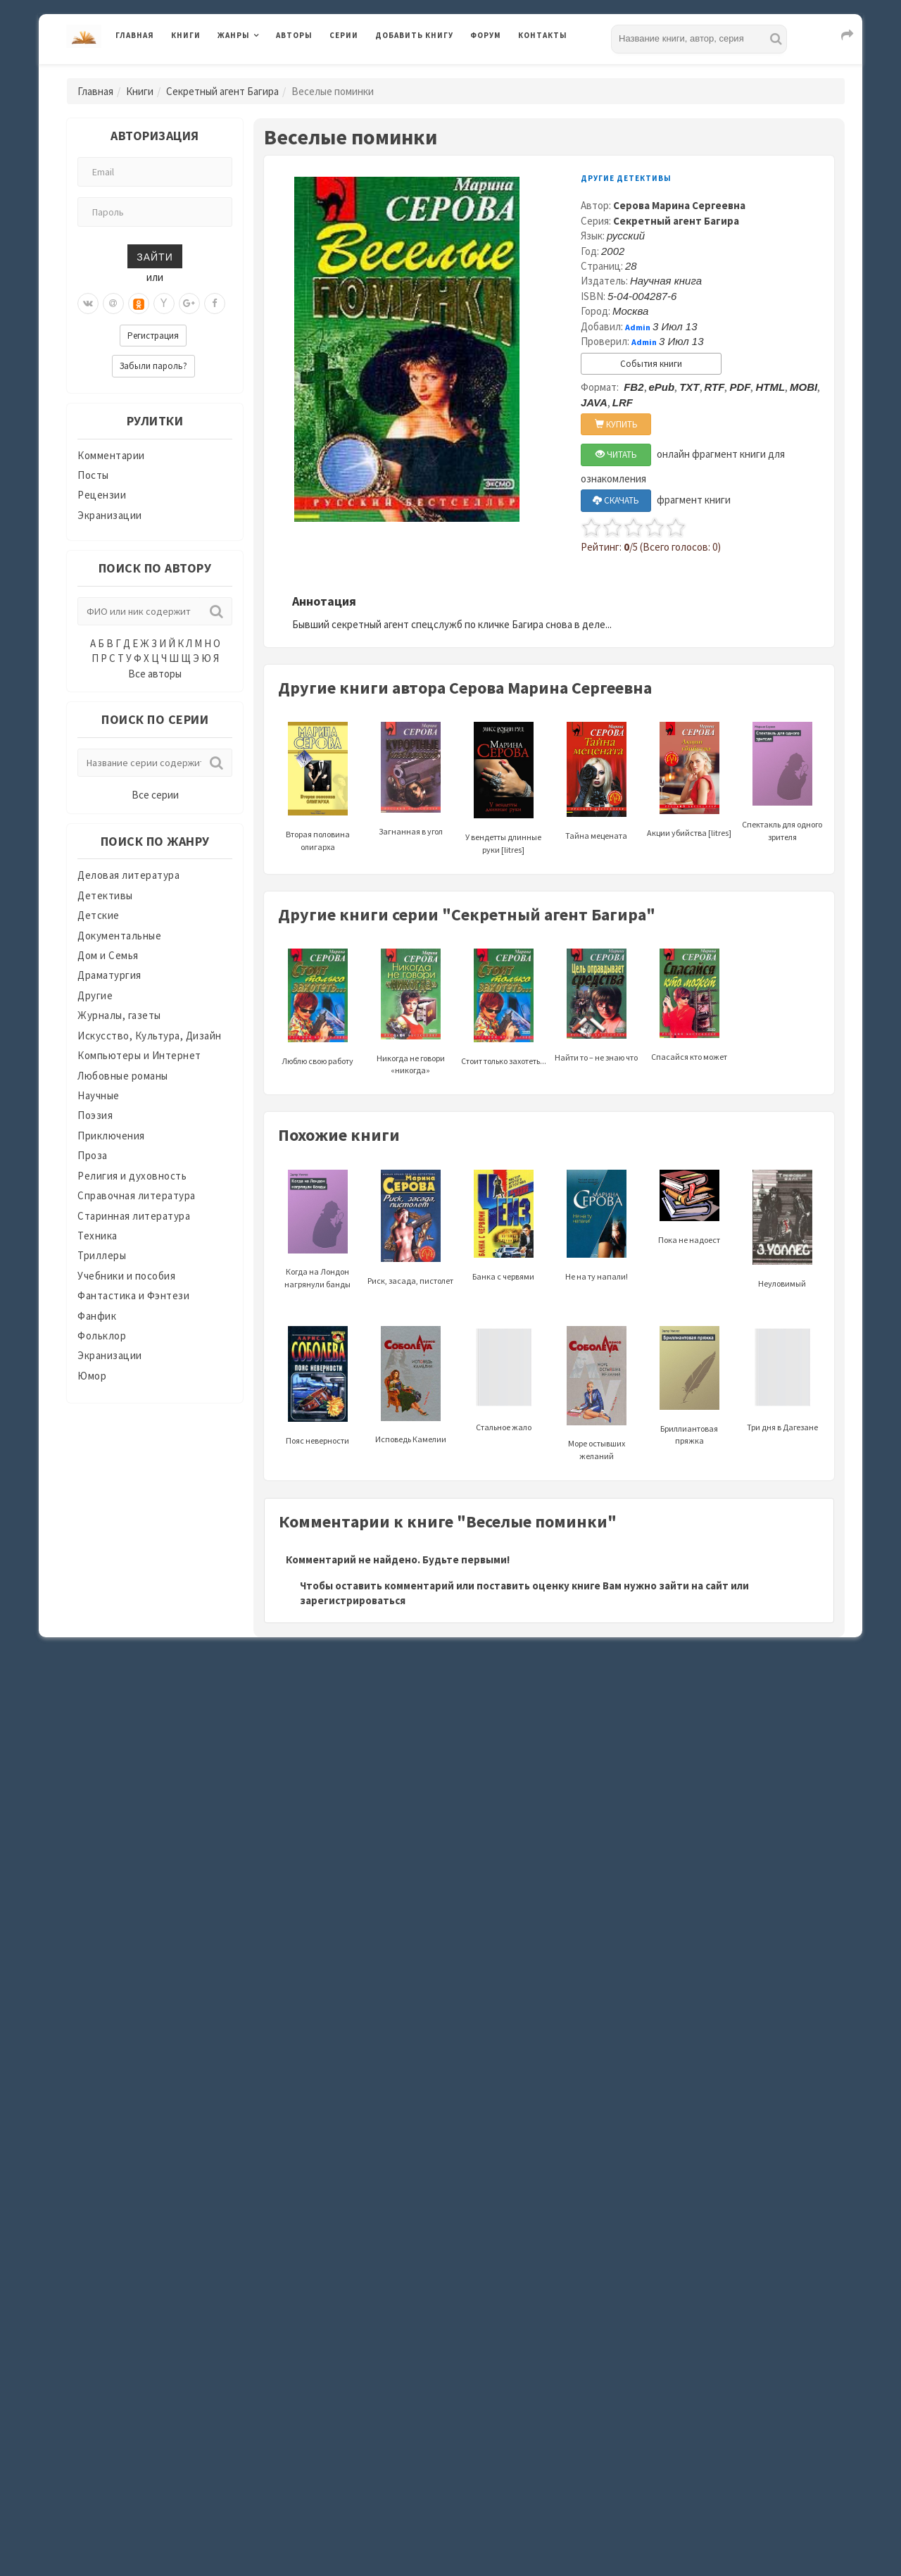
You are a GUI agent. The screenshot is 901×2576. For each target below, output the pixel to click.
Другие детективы (626, 178)
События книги (651, 364)
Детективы (105, 895)
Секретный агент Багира (222, 91)
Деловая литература (128, 875)
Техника (97, 1235)
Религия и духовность (132, 1175)
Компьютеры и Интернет (139, 1055)
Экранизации (109, 515)
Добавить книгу (414, 35)
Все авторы (155, 673)
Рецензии (101, 494)
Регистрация (153, 336)
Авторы (294, 35)
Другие (95, 995)
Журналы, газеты (119, 1015)
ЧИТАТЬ (616, 455)
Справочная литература (136, 1195)
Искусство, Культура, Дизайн (149, 1035)
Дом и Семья (108, 955)
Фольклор (101, 1335)
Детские (98, 915)
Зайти (154, 256)
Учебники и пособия (126, 1275)
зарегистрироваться (352, 1600)
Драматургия (109, 975)
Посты (93, 475)
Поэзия (95, 1115)
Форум (485, 35)
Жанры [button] (234, 35)
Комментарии (111, 455)
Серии (343, 35)
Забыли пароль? (153, 366)
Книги (186, 35)
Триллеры (101, 1255)
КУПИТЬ (616, 424)
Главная (134, 35)
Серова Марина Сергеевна (679, 205)
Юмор (91, 1375)
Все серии (155, 794)
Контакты (542, 35)
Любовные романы (122, 1075)
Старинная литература (133, 1216)
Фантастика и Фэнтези (133, 1295)
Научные (98, 1095)
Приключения (111, 1135)
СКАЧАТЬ (616, 500)
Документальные (119, 935)
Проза (92, 1155)
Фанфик (96, 1316)
